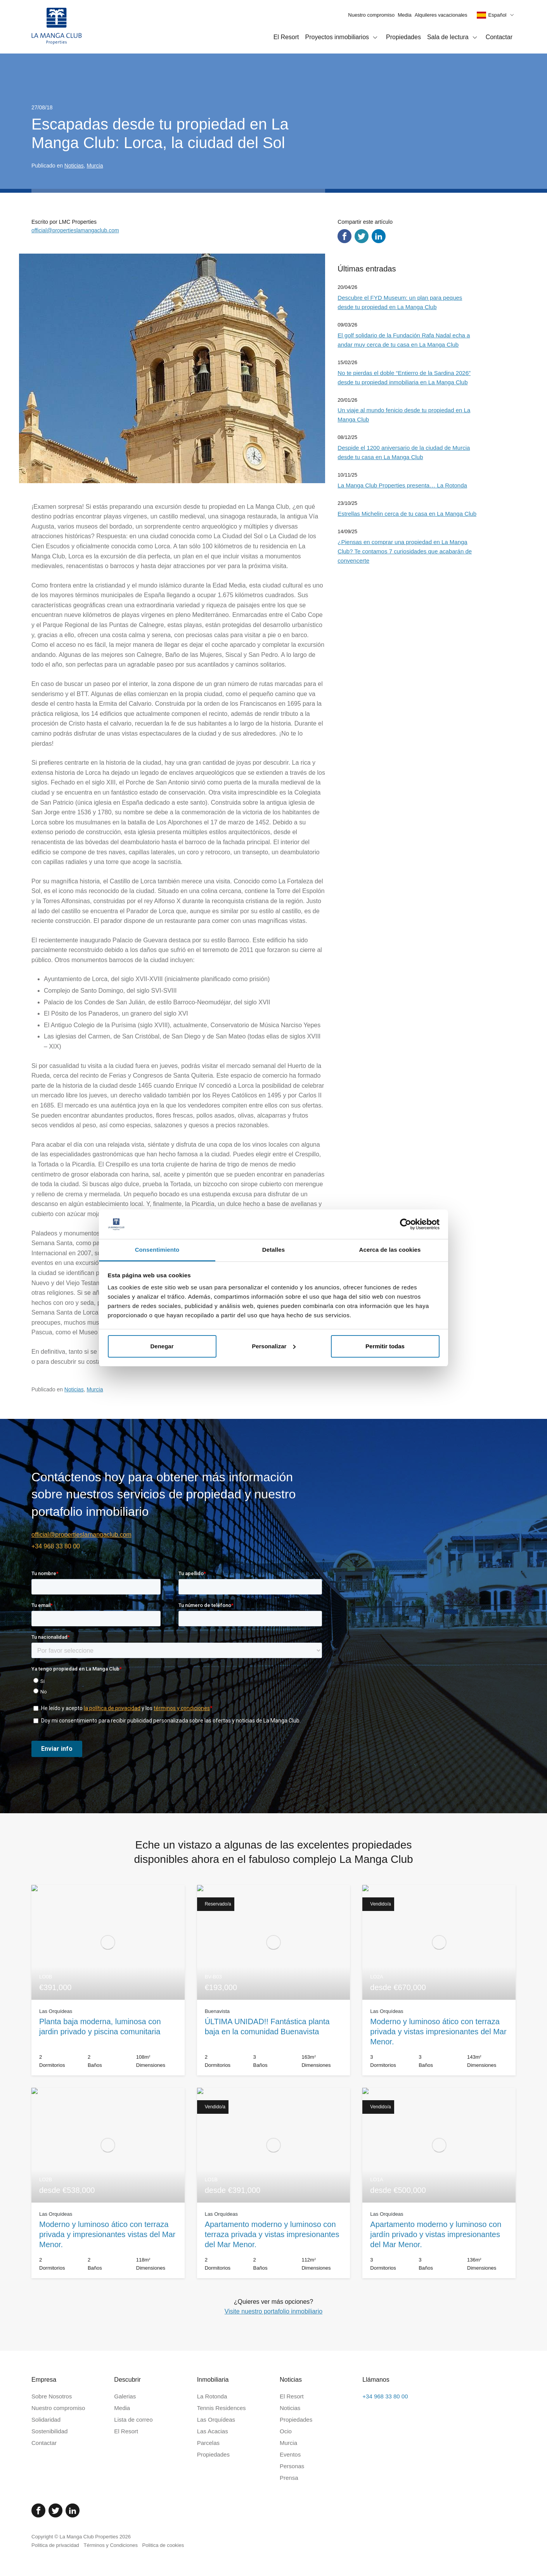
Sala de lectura (453, 37)
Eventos (290, 2454)
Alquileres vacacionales (441, 15)
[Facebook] (38, 2510)
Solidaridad (46, 2419)
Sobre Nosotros (51, 2396)
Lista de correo (133, 2419)
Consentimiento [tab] (157, 1249)
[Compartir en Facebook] (344, 236)
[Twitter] (55, 2510)
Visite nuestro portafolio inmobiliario (273, 2311)
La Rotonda (212, 2396)
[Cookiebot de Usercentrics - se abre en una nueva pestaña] (406, 1224)
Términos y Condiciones (110, 2545)
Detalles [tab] (273, 1249)
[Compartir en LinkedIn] (379, 236)
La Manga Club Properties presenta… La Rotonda (402, 485)
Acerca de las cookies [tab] (390, 1249)
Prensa (289, 2477)
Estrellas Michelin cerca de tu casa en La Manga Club (407, 513)
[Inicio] (56, 27)
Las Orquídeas (216, 2419)
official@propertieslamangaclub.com (75, 230)
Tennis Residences (221, 2408)
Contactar (499, 37)
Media (404, 15)
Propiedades (403, 37)
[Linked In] (73, 2510)
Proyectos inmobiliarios (342, 37)
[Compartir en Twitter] (362, 236)
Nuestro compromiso (371, 15)
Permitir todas (385, 1346)
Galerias (125, 2396)
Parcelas (208, 2443)
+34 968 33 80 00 (55, 1546)
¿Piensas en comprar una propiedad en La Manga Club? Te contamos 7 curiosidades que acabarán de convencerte (405, 551)
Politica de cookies (163, 2545)
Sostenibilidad (49, 2431)
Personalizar (274, 1346)
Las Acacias (212, 2431)
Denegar (161, 1346)
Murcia (95, 165)
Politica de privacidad (55, 2545)
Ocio (286, 2431)
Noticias (74, 165)
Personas (292, 2466)
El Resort (286, 37)
